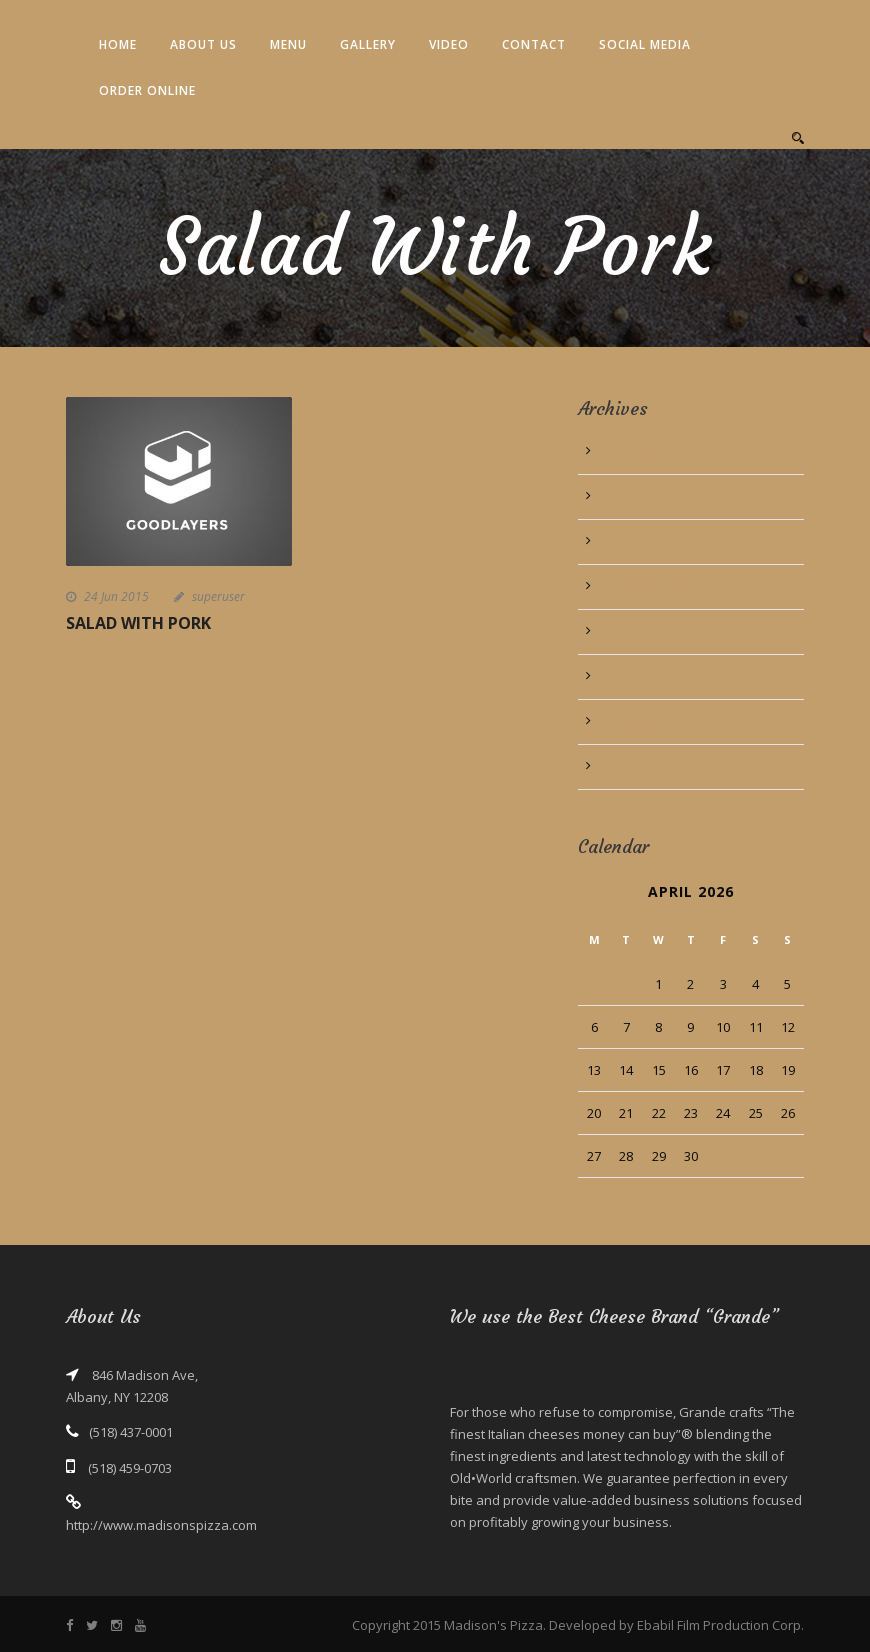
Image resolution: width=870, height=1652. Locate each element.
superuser (218, 596)
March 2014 (637, 542)
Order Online (147, 90)
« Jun (592, 1189)
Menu (288, 44)
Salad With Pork (138, 623)
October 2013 (643, 677)
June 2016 (632, 452)
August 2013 (639, 767)
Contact (534, 44)
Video (449, 44)
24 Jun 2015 (116, 596)
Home (118, 44)
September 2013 (652, 722)
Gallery (368, 44)
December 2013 (650, 587)
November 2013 (650, 632)
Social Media (645, 44)
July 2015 (629, 497)
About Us (203, 44)
